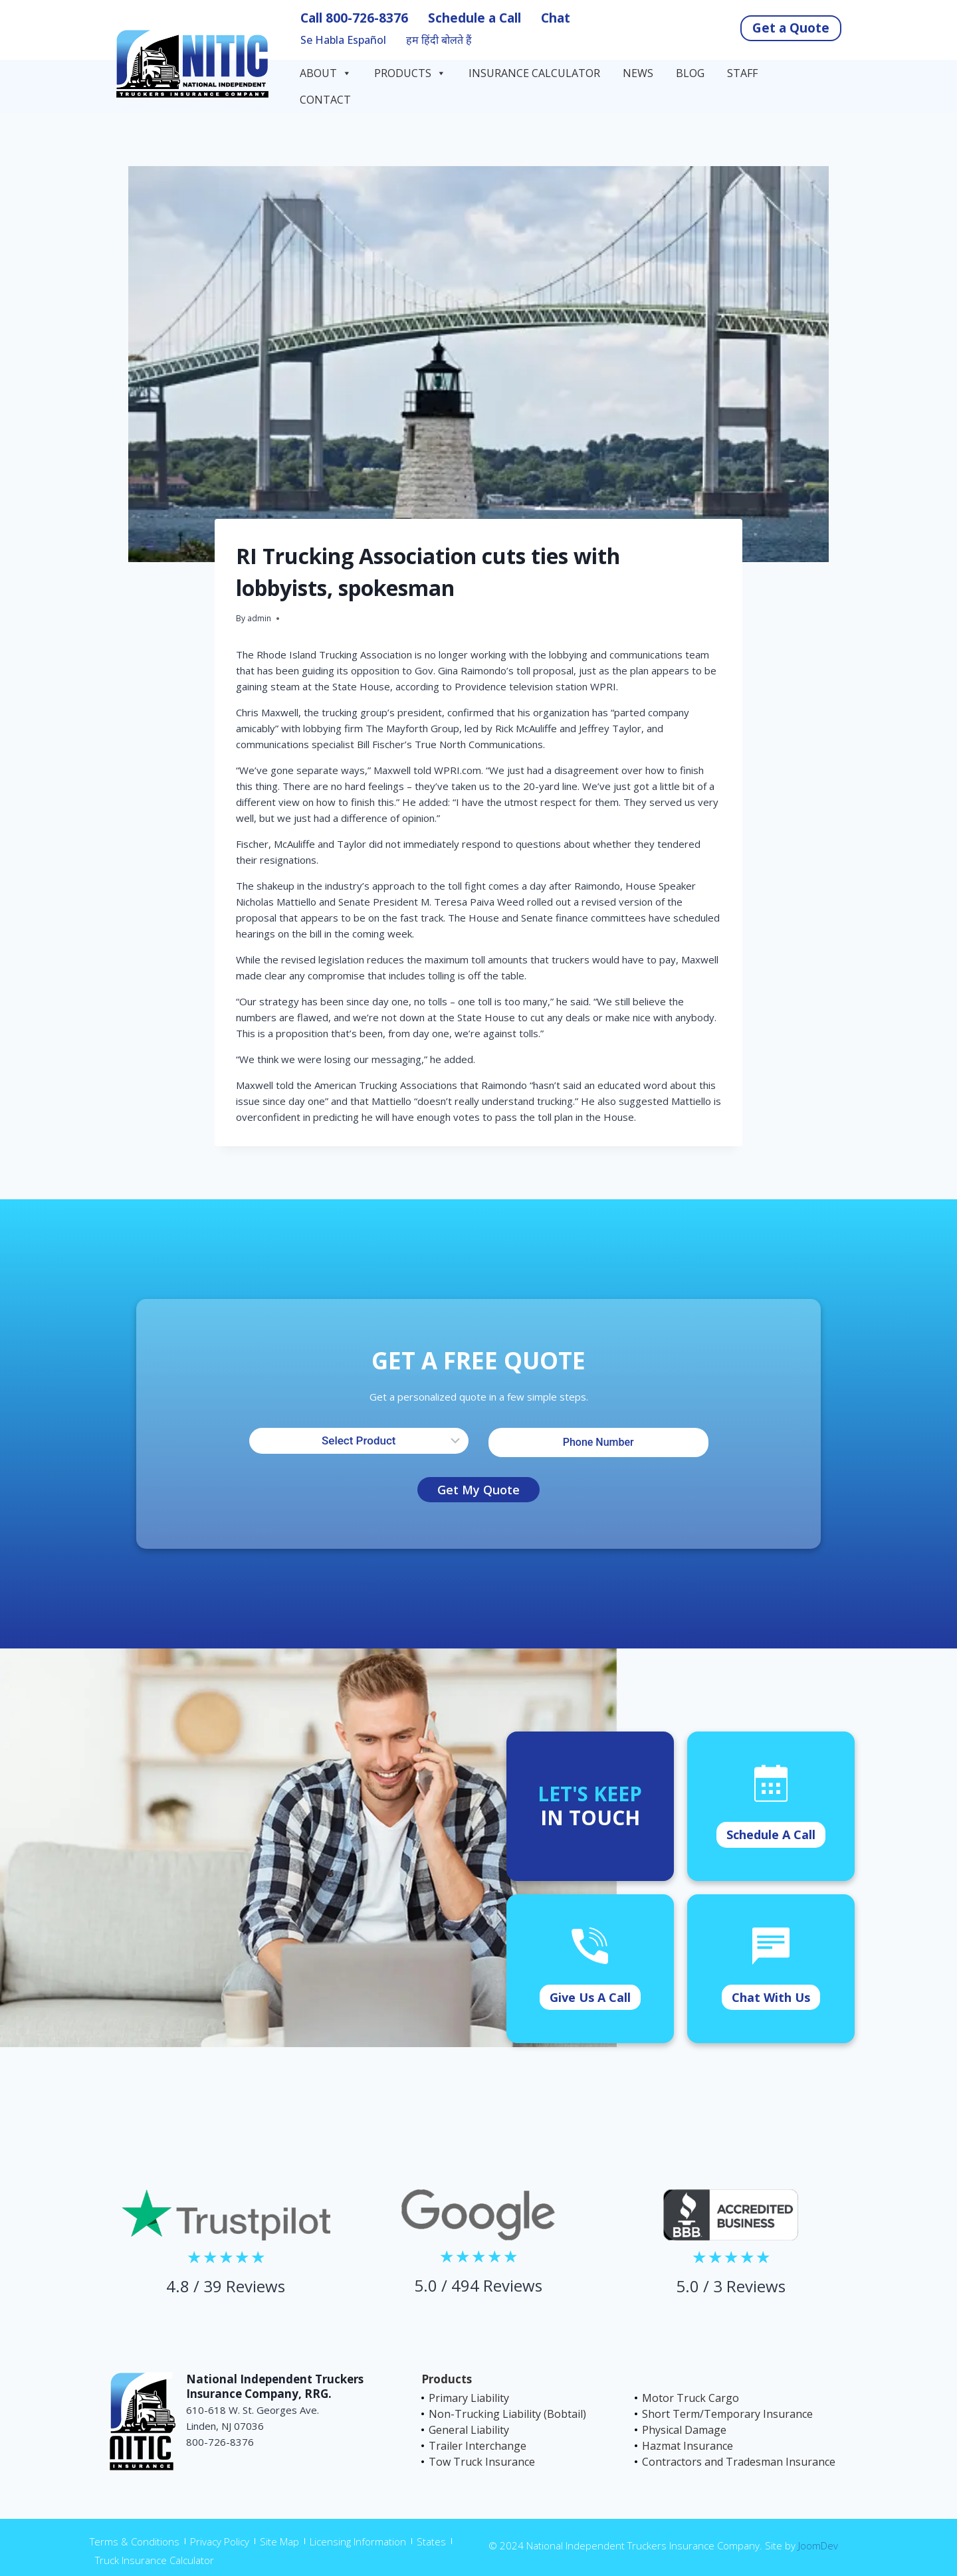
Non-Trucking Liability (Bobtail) (507, 2414)
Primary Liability (469, 2398)
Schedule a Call (474, 18)
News (638, 73)
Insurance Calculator (534, 73)
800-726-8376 (367, 18)
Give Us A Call (590, 1997)
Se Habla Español (343, 40)
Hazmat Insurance (687, 2445)
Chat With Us (771, 1997)
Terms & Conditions (134, 2541)
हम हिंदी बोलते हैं (439, 40)
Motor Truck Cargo (690, 2398)
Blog (690, 73)
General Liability (469, 2430)
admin (259, 618)
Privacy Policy (219, 2541)
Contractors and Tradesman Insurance (738, 2461)
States (431, 2541)
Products (410, 73)
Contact (327, 99)
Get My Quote (478, 1490)
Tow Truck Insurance (482, 2461)
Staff (742, 73)
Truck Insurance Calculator (154, 2560)
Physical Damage (684, 2430)
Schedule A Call (770, 1834)
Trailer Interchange (477, 2445)
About (326, 73)
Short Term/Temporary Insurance (727, 2414)
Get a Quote (790, 28)
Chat (555, 18)
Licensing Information (358, 2541)
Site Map (279, 2541)
